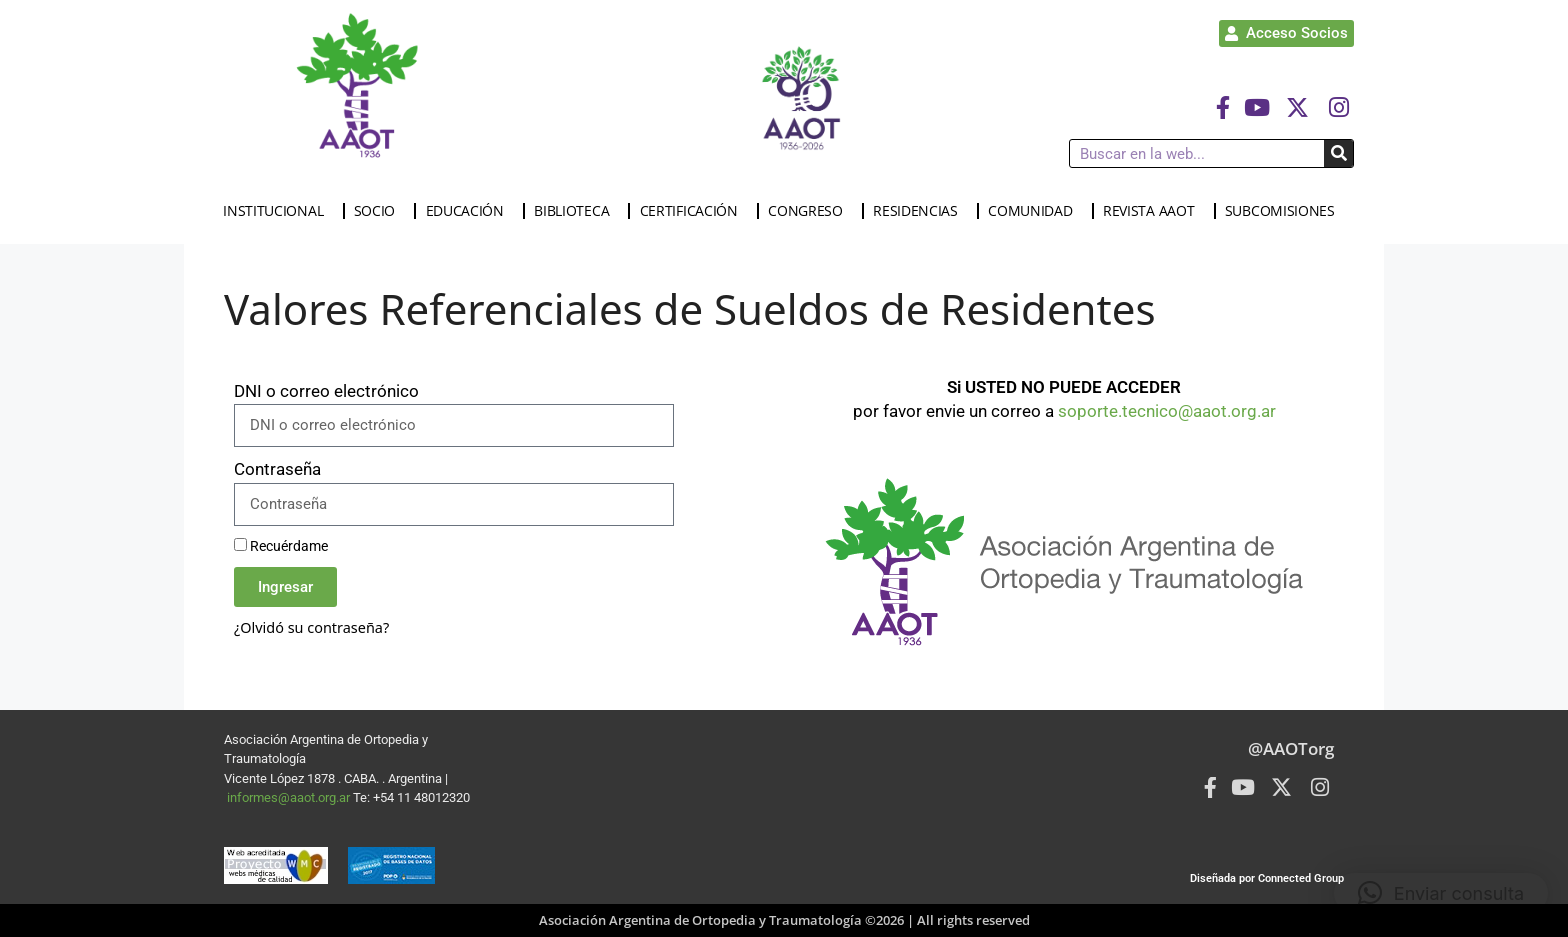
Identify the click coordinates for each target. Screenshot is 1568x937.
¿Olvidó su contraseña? (311, 627)
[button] (1441, 893)
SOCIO (380, 211)
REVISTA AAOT (1153, 211)
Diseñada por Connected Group (1267, 878)
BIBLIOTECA (576, 211)
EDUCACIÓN (470, 211)
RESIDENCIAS (920, 211)
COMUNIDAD (1035, 211)
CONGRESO (810, 211)
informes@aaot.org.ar (290, 797)
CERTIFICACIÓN (694, 211)
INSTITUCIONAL (278, 211)
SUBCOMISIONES (1285, 211)
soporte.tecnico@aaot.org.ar (1167, 411)
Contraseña (277, 469)
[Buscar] (1338, 153)
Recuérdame (281, 546)
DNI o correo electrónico (326, 391)
